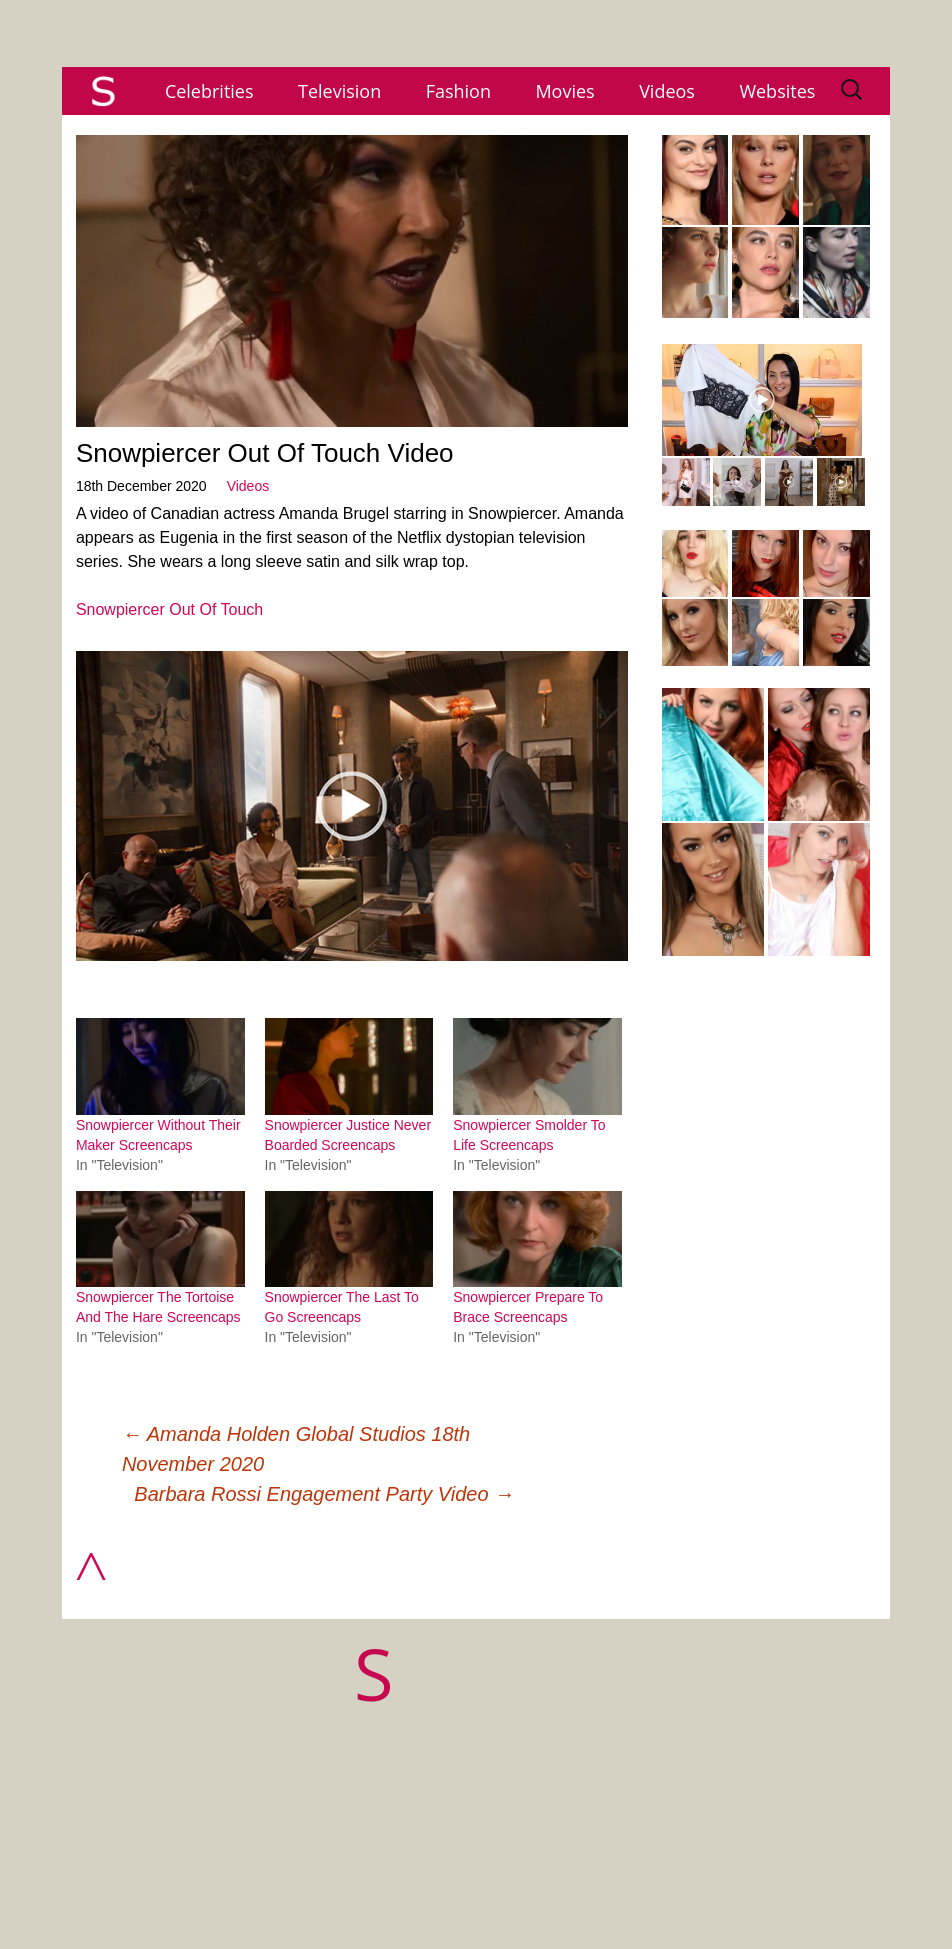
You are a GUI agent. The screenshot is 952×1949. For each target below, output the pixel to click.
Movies (564, 91)
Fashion (458, 91)
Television (339, 91)
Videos (667, 91)
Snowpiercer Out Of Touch (169, 609)
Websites (777, 91)
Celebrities (209, 91)
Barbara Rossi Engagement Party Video (324, 1494)
